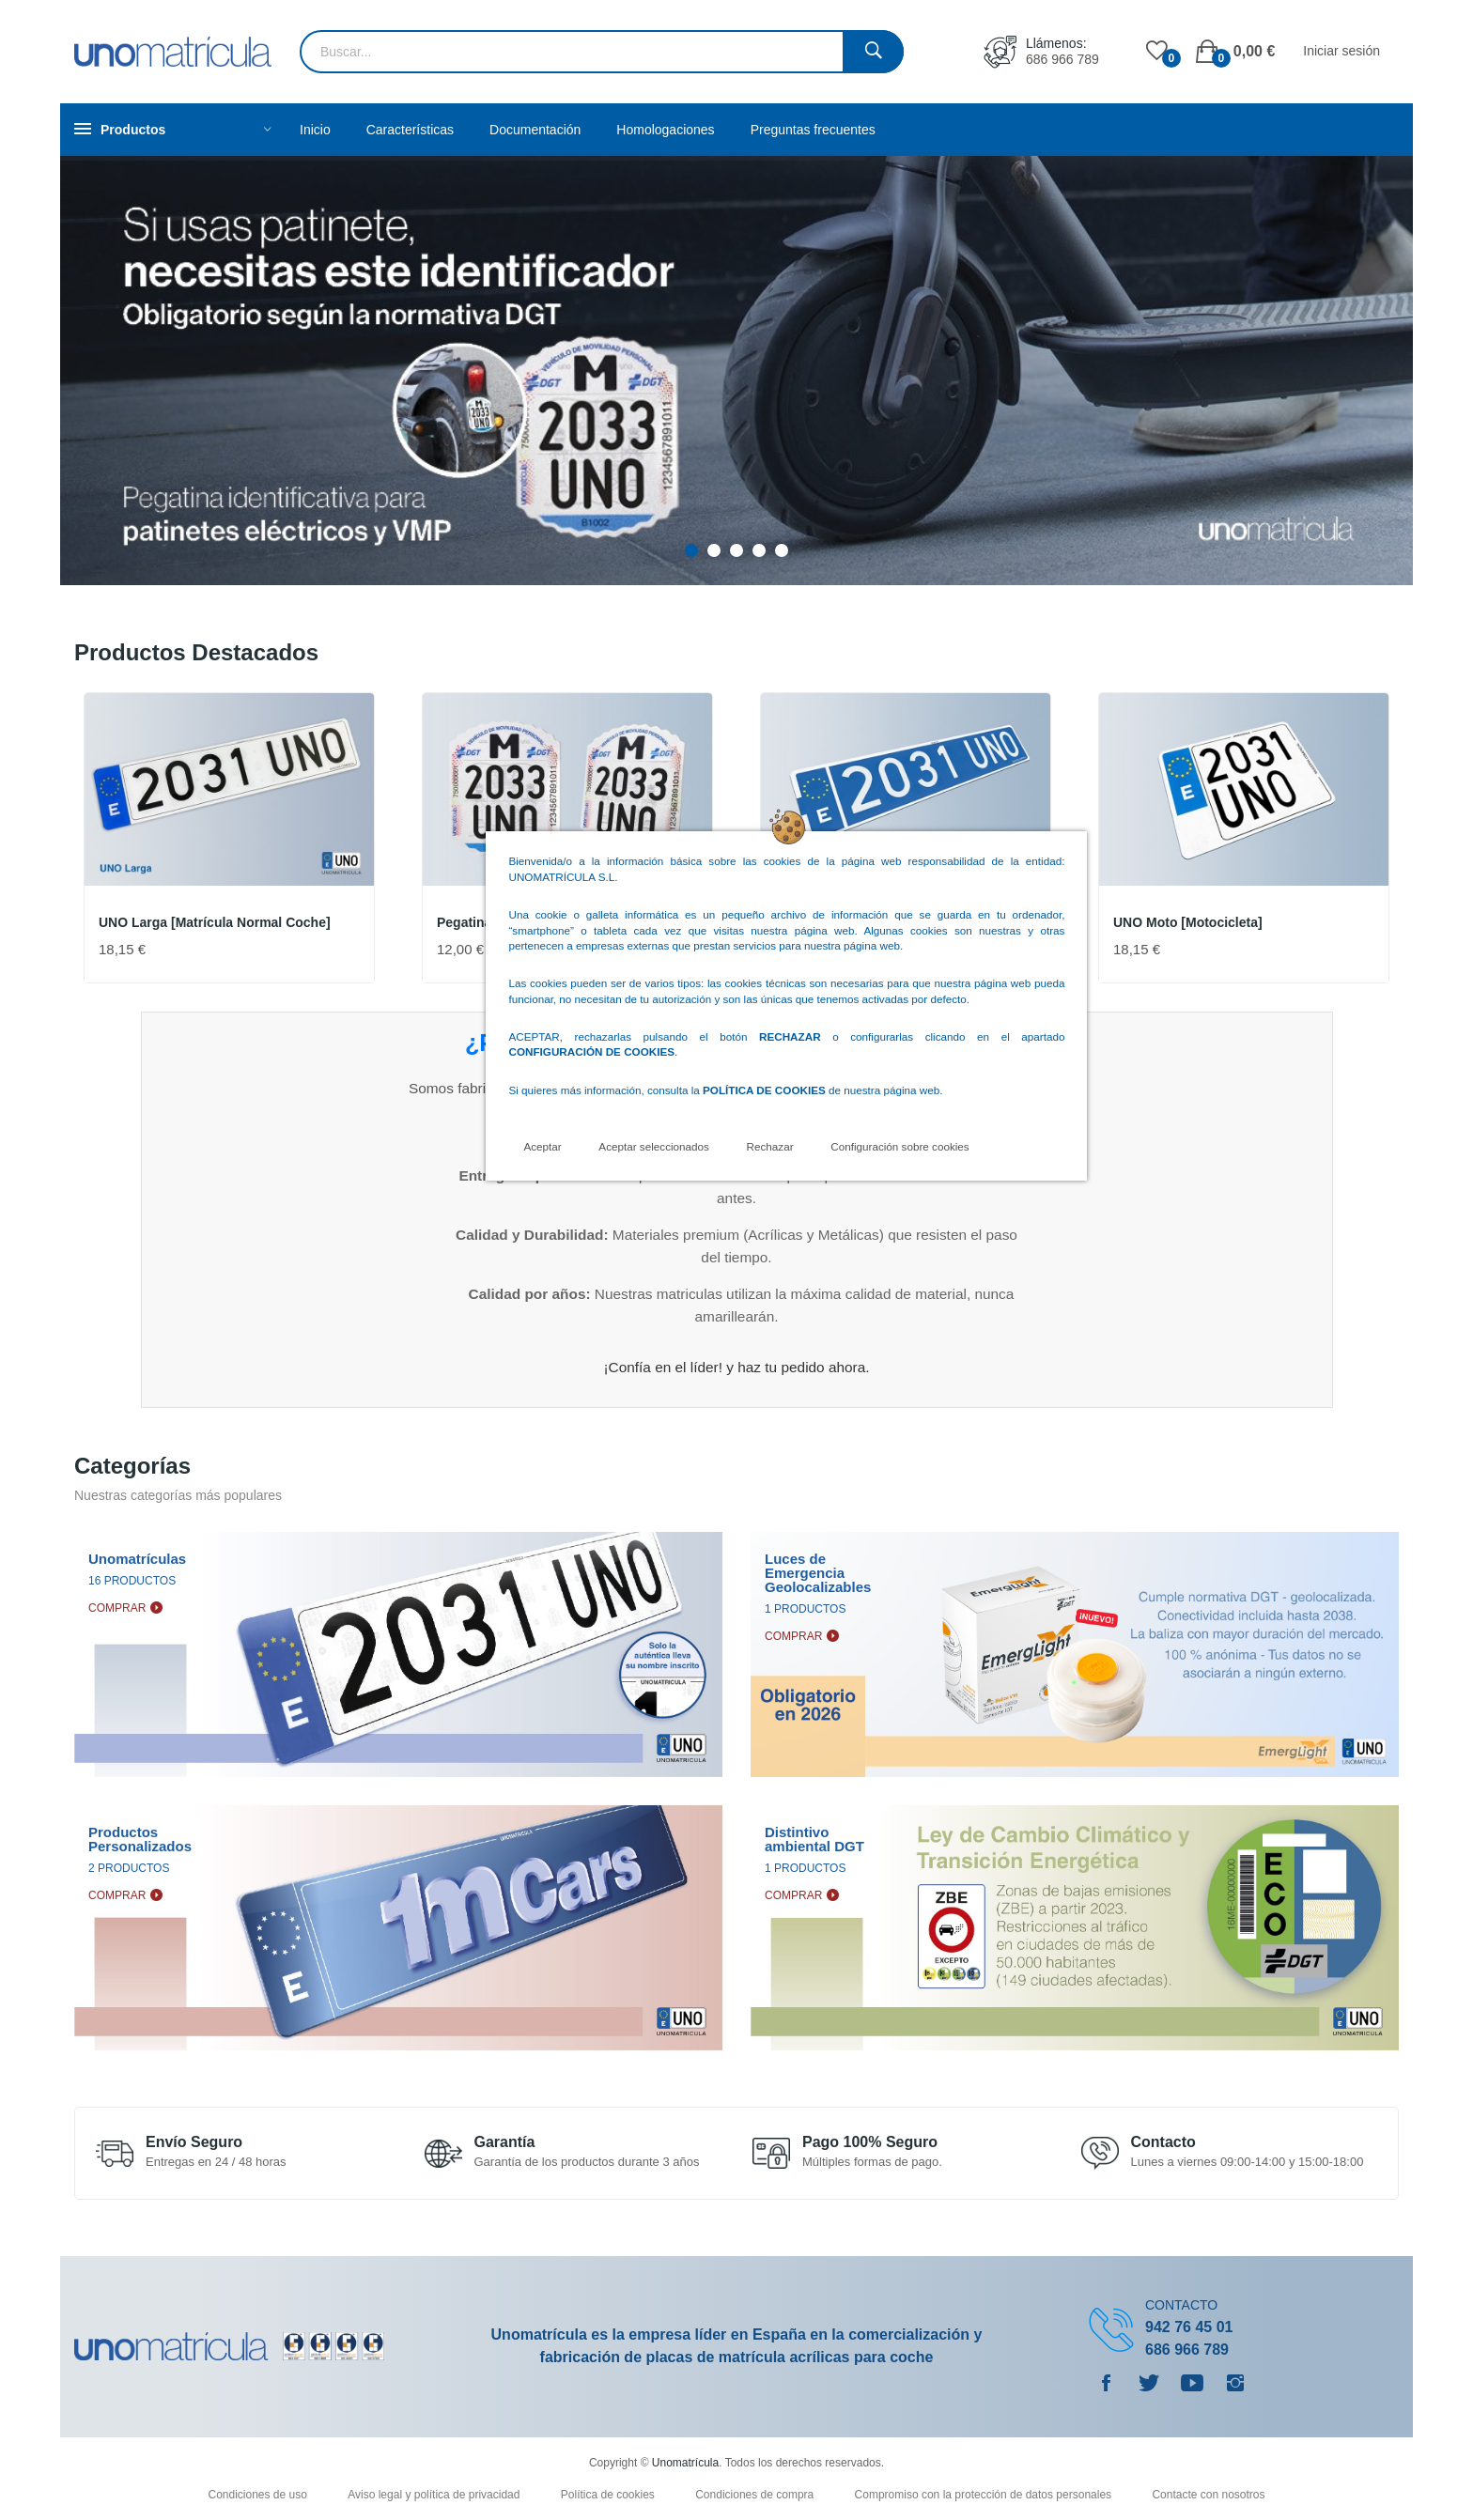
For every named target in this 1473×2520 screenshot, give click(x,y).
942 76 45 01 (1189, 2327)
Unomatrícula (685, 2462)
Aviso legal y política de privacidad (435, 2494)
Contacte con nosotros (1208, 2494)
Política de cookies (609, 2494)
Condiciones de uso (259, 2494)
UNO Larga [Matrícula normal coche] (215, 922)
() (1157, 51)
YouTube (1192, 2383)
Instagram (1235, 2383)
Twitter (1149, 2383)
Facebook (1106, 2383)
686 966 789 (1062, 59)
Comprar (117, 1608)
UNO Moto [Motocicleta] (1188, 922)
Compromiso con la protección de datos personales (985, 2494)
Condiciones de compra (755, 2494)
